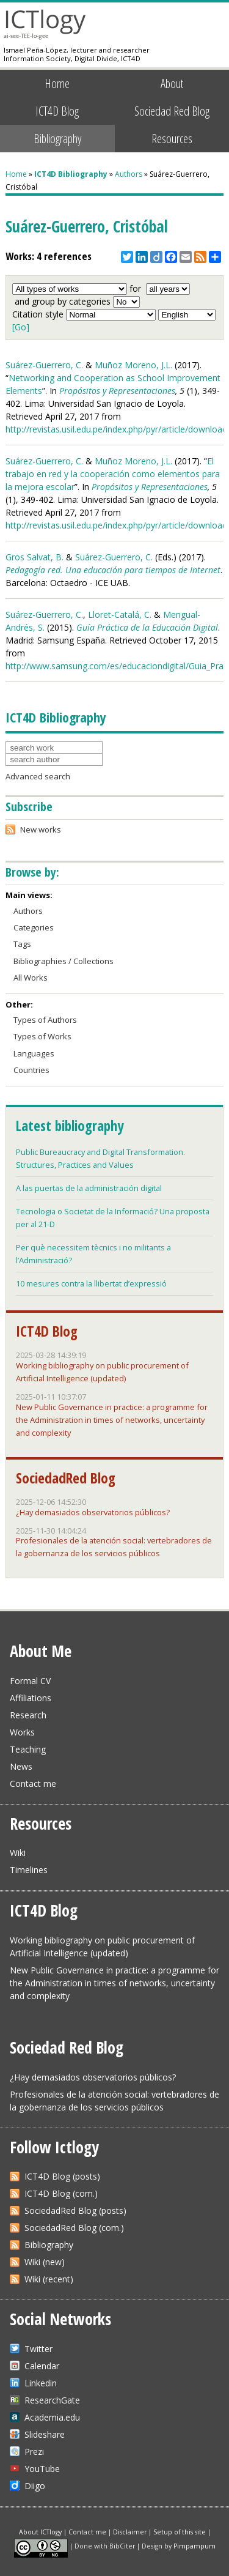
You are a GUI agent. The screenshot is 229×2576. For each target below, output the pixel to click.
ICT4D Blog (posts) (62, 2176)
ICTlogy (45, 24)
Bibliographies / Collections (63, 961)
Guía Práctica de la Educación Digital (147, 627)
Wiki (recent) (48, 2279)
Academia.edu (52, 2417)
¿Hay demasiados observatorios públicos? (93, 1512)
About (172, 83)
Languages (33, 1053)
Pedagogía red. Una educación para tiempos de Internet (112, 570)
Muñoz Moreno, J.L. (133, 365)
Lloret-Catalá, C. (119, 614)
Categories (33, 927)
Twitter (38, 2349)
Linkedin (40, 2383)
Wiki (18, 1852)
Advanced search (37, 776)
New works (40, 829)
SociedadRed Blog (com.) (74, 2227)
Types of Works (42, 1036)
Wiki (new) (44, 2262)
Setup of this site (179, 2532)
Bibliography (57, 138)
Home (57, 83)
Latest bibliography (69, 1125)
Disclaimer (130, 2532)
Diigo (34, 2486)
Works (22, 1732)
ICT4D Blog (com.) (61, 2193)
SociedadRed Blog (65, 1478)
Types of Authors (45, 1019)
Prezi (34, 2451)
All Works (30, 977)
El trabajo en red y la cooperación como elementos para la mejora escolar (112, 473)
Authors (128, 174)
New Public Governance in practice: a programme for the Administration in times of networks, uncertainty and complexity (112, 1419)
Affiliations (30, 1698)
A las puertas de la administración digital (89, 1187)
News (21, 1766)
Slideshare (44, 2434)
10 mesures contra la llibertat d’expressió (91, 1283)
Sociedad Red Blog (171, 110)
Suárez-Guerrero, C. (44, 365)
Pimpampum (194, 2545)
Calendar (41, 2366)
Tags (22, 943)
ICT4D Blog (57, 110)
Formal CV (30, 1681)
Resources (171, 138)
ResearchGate (52, 2400)
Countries (31, 1069)
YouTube (42, 2468)
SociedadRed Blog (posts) (75, 2210)
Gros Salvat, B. (34, 557)
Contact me (33, 1783)
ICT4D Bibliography (70, 174)
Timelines (29, 1870)
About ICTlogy (40, 2532)
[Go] (20, 327)
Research (28, 1715)
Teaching (28, 1749)
